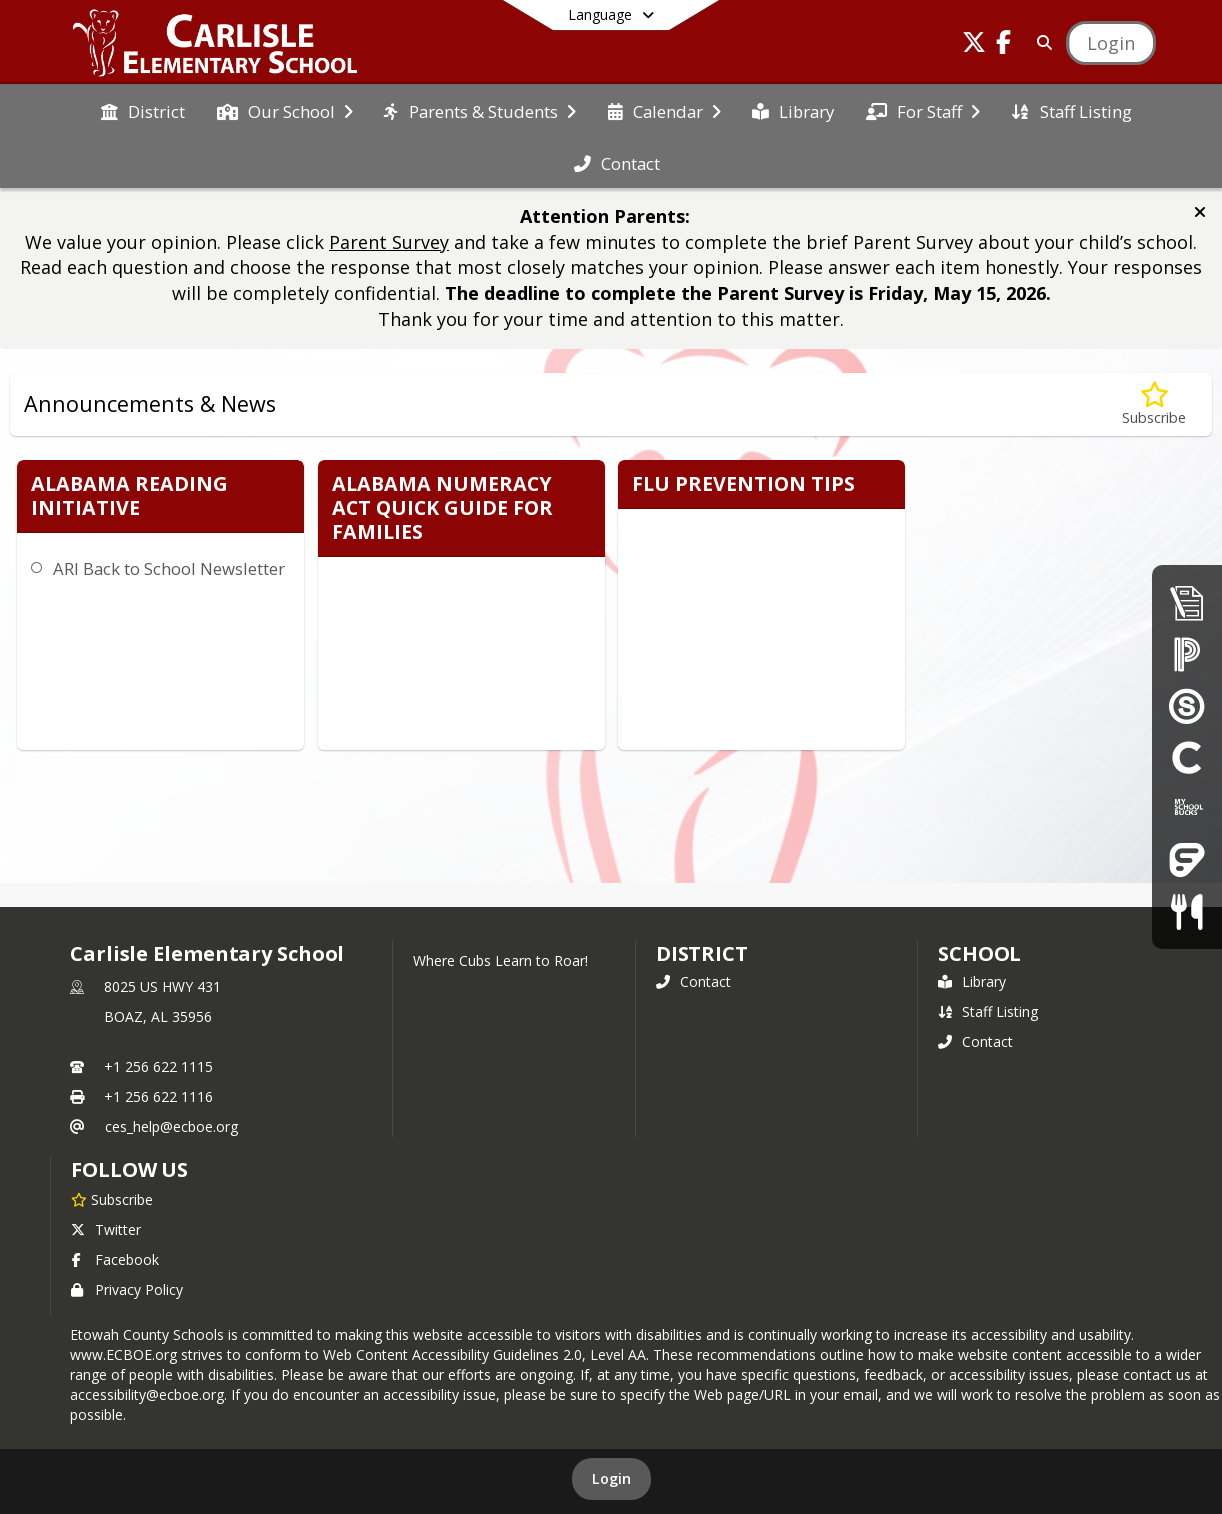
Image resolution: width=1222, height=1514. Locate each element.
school (979, 953)
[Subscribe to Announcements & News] (1154, 404)
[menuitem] (143, 110)
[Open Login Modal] (1111, 43)
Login (611, 1478)
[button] (1200, 212)
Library (972, 981)
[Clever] (1187, 756)
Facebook (115, 1259)
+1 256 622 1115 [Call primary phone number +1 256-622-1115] (158, 1066)
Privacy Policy (127, 1289)
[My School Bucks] (1187, 808)
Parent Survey (389, 242)
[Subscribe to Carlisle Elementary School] (112, 1199)
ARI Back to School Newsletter (169, 568)
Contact (693, 981)
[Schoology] (1187, 705)
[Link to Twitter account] (974, 45)
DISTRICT (702, 953)
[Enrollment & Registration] (1187, 602)
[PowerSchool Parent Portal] (1187, 653)
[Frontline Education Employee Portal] (1187, 859)
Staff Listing (988, 1011)
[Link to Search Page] (1040, 42)
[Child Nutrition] (1186, 911)
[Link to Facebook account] (1004, 45)
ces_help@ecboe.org (171, 1126)
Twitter (106, 1229)
